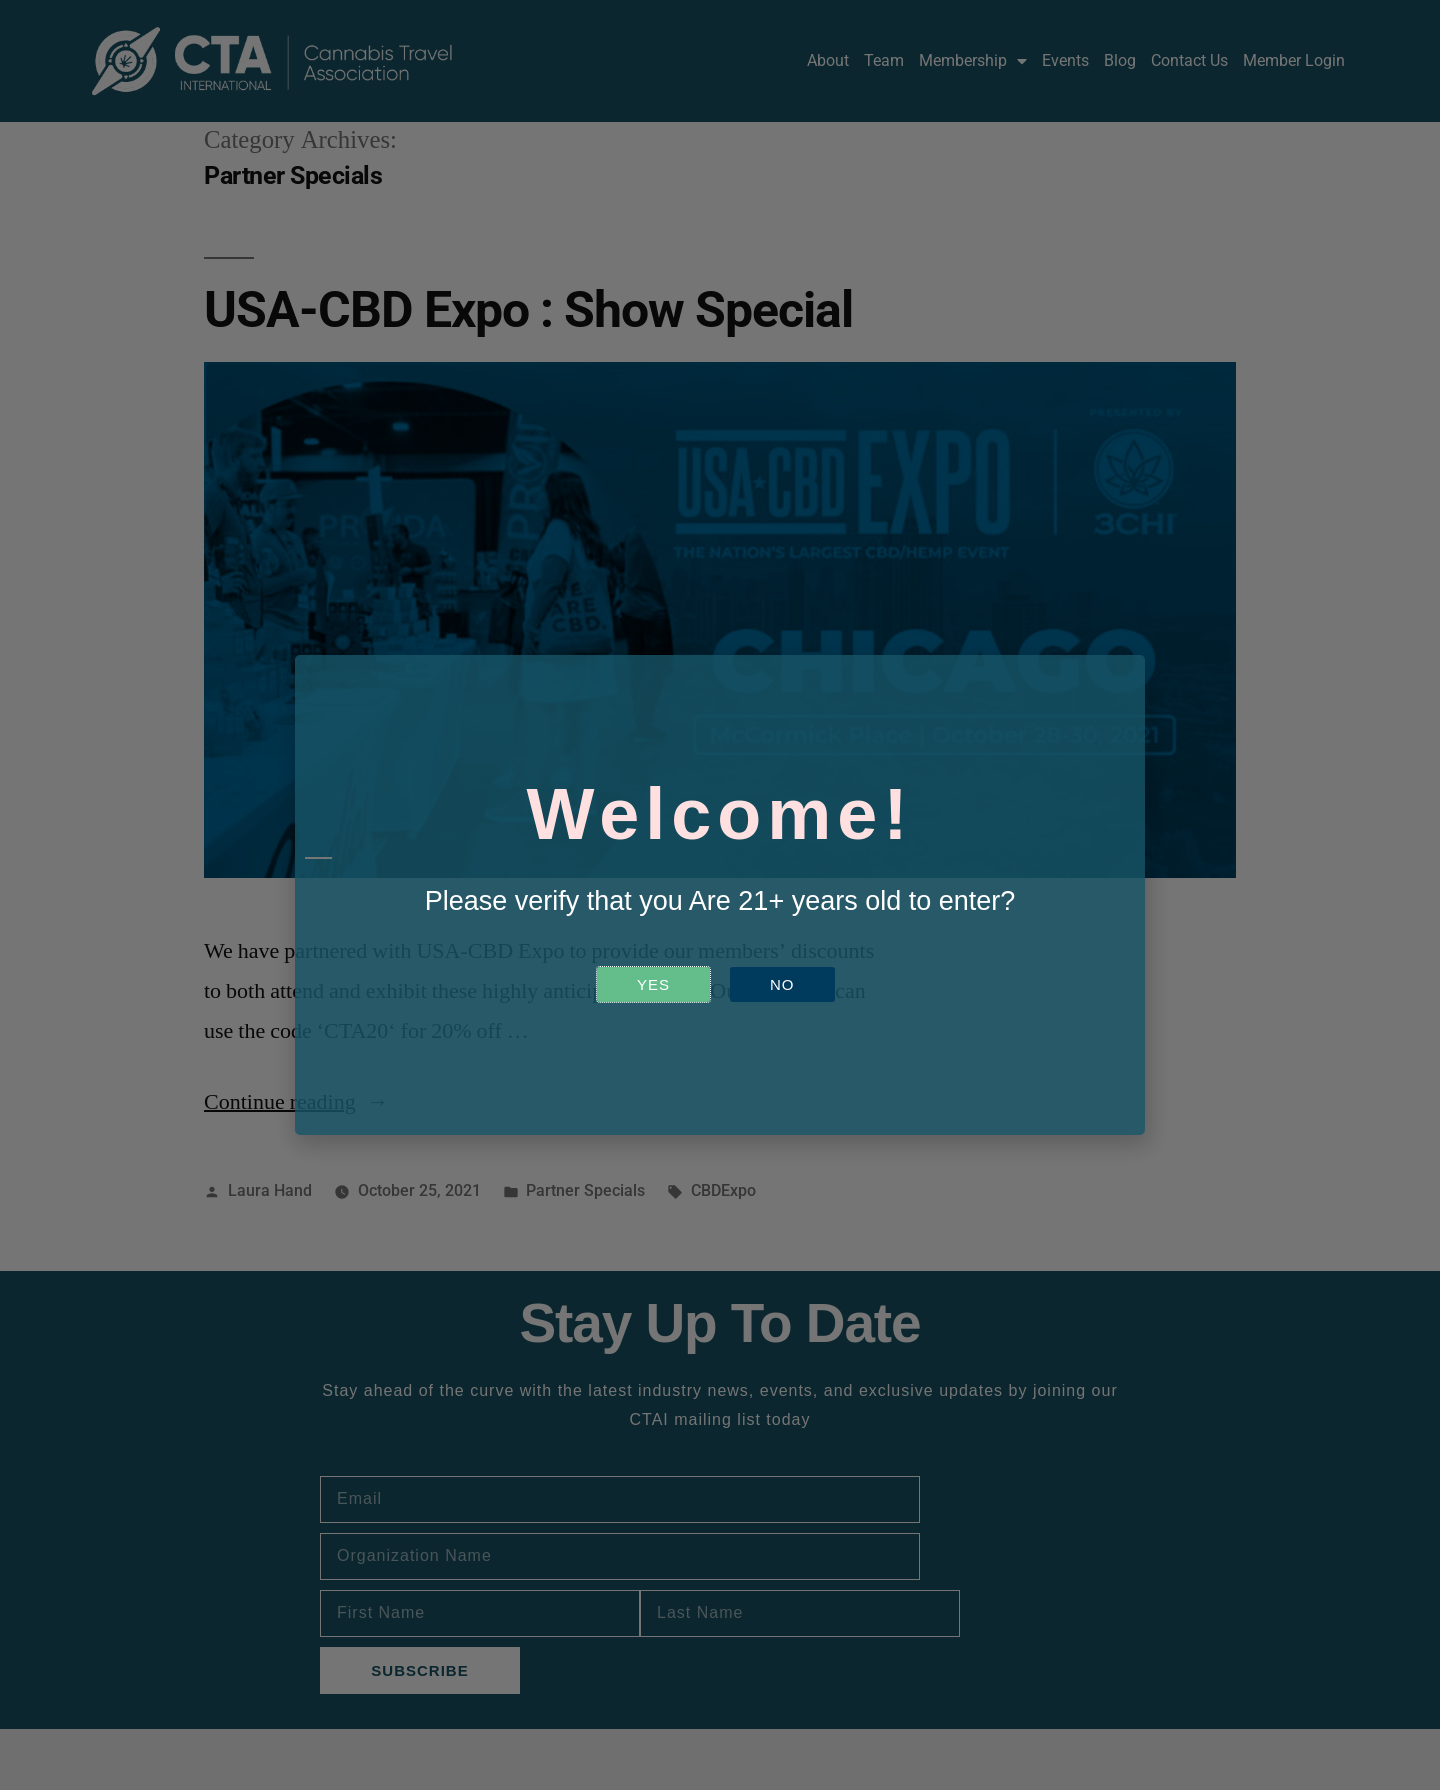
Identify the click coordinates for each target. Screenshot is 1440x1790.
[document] (720, 895)
